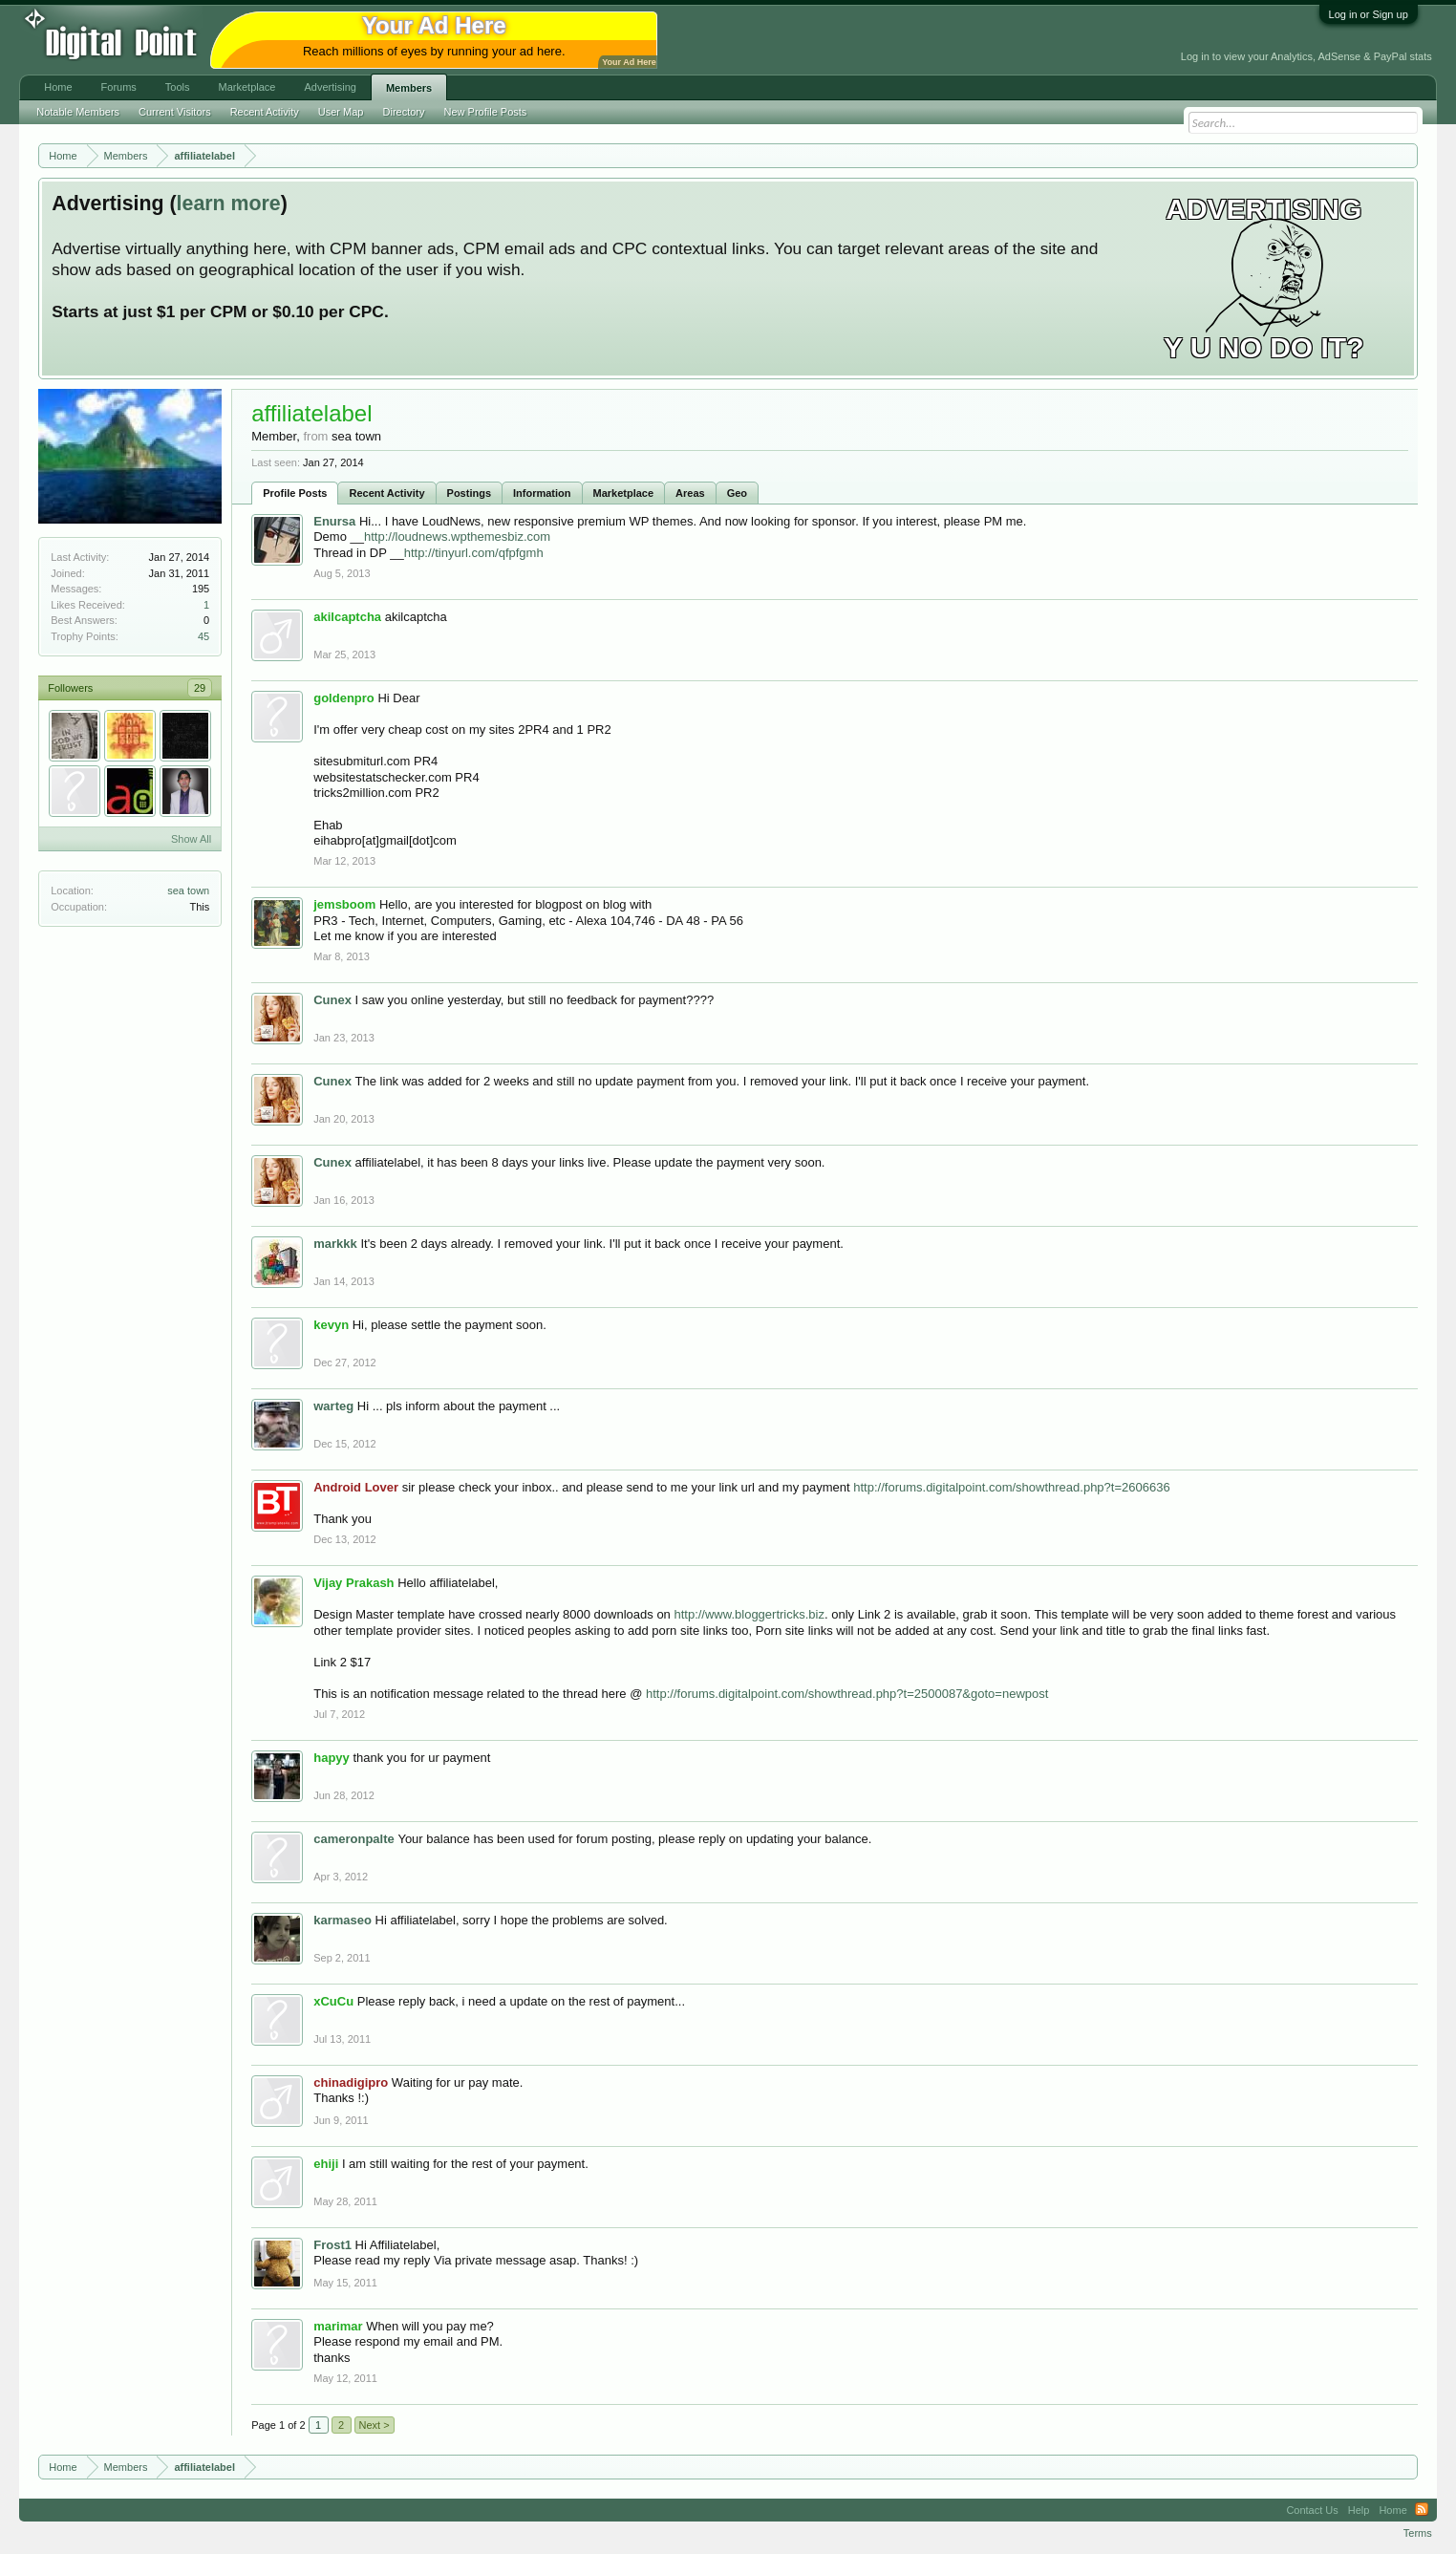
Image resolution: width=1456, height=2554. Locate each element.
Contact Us (1312, 2510)
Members (409, 88)
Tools (177, 87)
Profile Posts (295, 493)
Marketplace (623, 493)
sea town (188, 890)
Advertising (329, 87)
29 (199, 688)
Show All (191, 839)
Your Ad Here (628, 62)
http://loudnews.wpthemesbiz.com (457, 536)
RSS (1421, 2510)
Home (58, 87)
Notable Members (77, 112)
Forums (119, 87)
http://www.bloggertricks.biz (749, 1614)
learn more (229, 203)
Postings (469, 493)
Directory (404, 112)
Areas (690, 493)
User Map (341, 112)
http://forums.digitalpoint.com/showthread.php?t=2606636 (1011, 1487)
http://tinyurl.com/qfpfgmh (474, 553)
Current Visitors (175, 112)
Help (1359, 2510)
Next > (374, 2425)
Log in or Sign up (1368, 14)
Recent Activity (386, 493)
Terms (1417, 2533)
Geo (737, 493)
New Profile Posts (485, 112)
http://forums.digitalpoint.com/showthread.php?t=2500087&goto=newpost (847, 1693)
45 (203, 636)
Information (542, 493)
